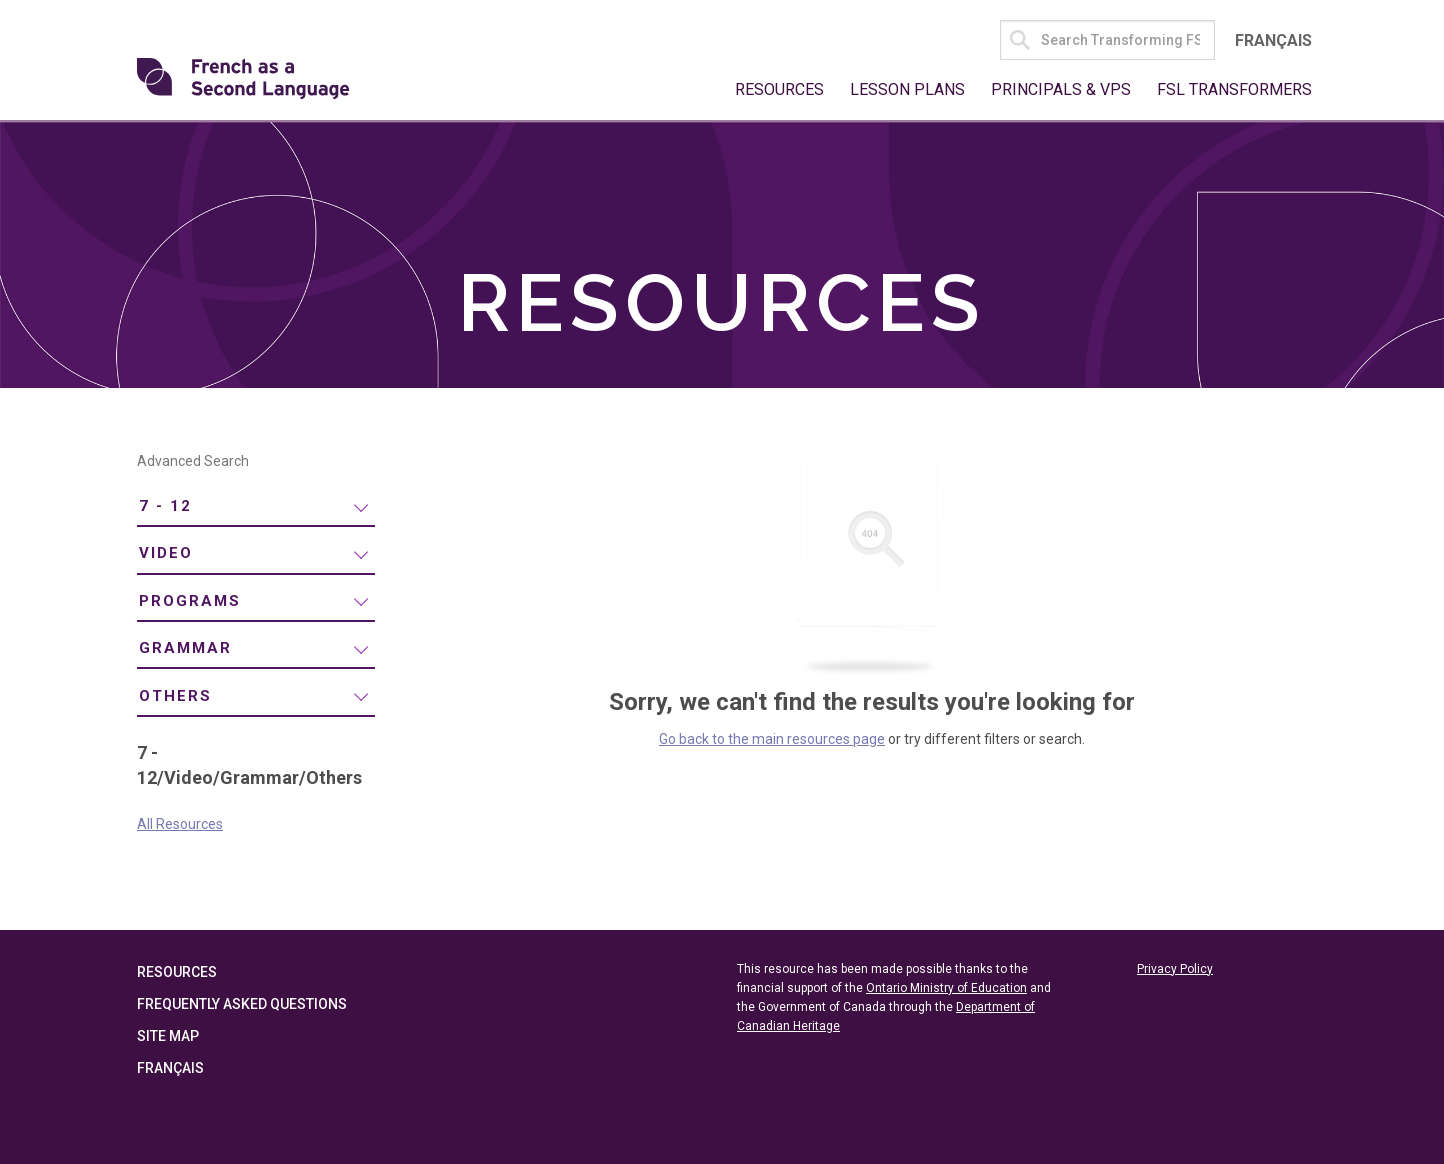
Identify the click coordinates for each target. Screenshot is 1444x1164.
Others (175, 696)
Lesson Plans (907, 89)
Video (166, 553)
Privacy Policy (1175, 969)
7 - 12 (165, 506)
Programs (190, 601)
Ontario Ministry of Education (946, 988)
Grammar (185, 648)
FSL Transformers (1234, 89)
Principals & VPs (1061, 89)
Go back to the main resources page (772, 739)
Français (1273, 40)
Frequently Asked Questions (242, 1004)
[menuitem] (256, 507)
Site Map (168, 1036)
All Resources (180, 824)
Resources (779, 89)
